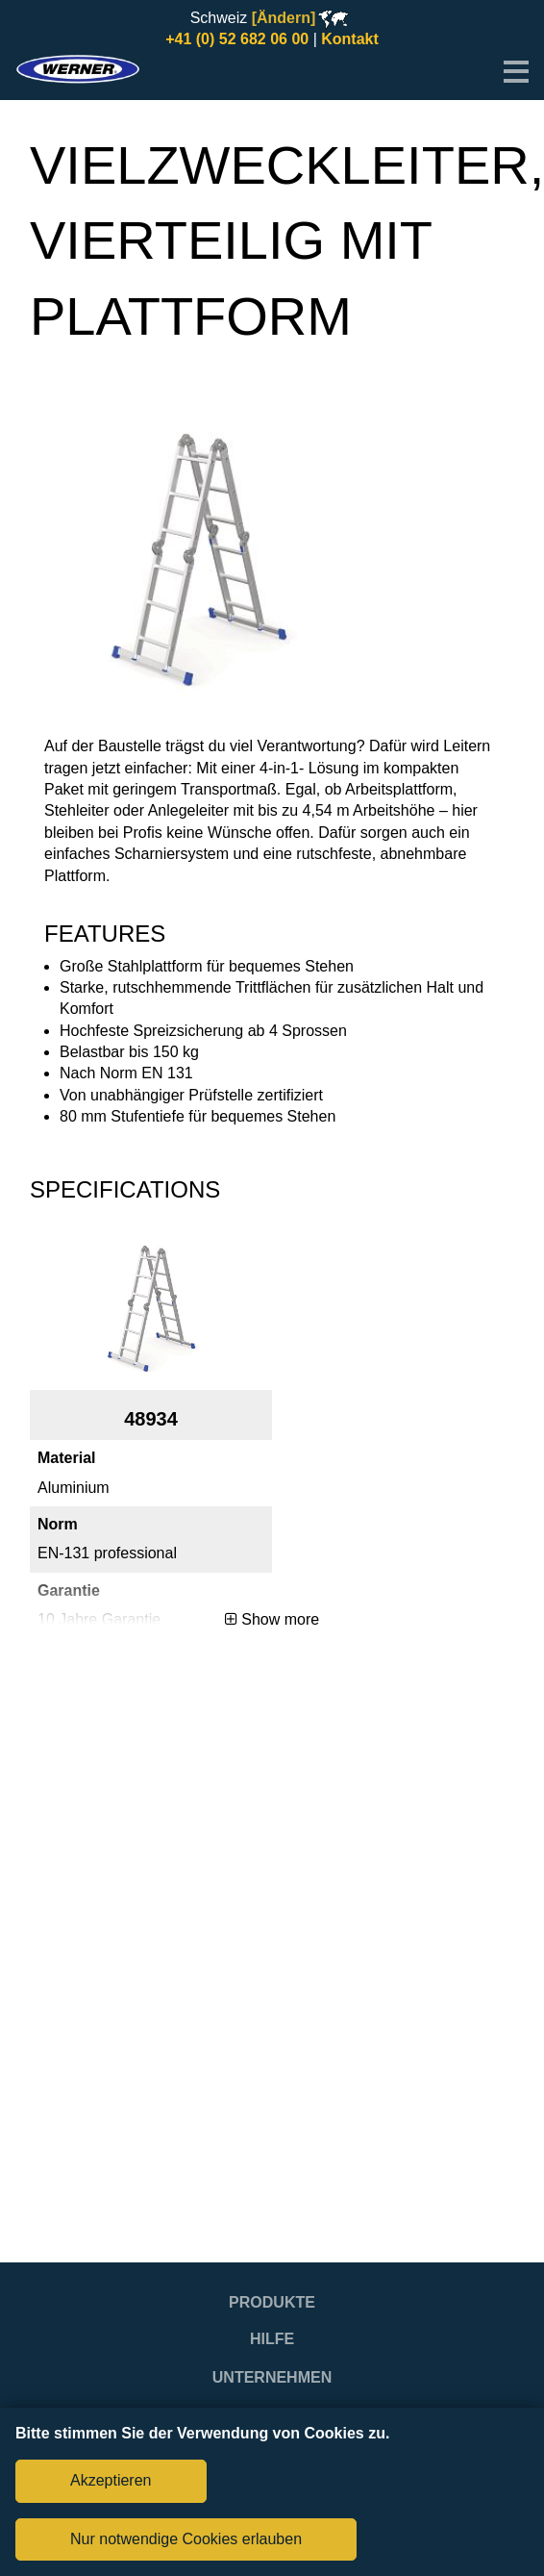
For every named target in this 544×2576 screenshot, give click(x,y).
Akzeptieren (111, 2480)
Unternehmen (272, 2377)
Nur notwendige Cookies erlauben (186, 2539)
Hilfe (272, 2339)
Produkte (272, 2302)
